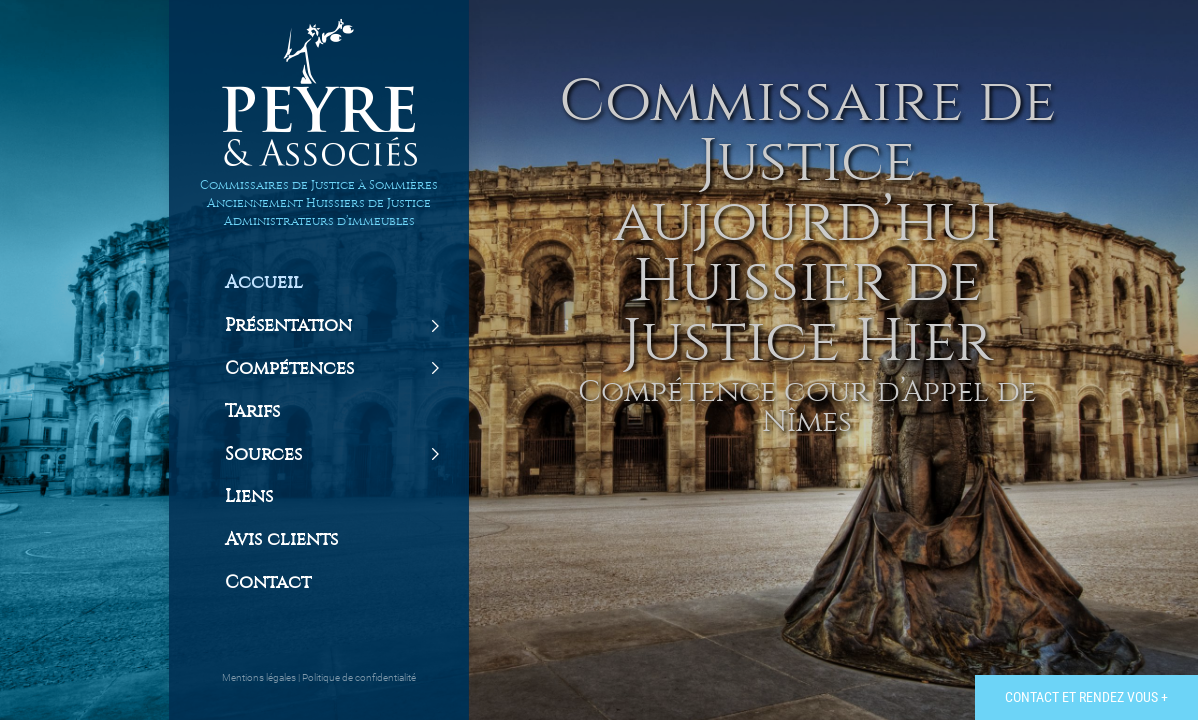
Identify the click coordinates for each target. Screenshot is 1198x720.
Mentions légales (260, 677)
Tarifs (252, 412)
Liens (249, 497)
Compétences (289, 369)
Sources (263, 455)
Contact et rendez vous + (1086, 696)
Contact (268, 583)
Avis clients (281, 540)
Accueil (264, 283)
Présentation (288, 326)
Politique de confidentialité (359, 677)
